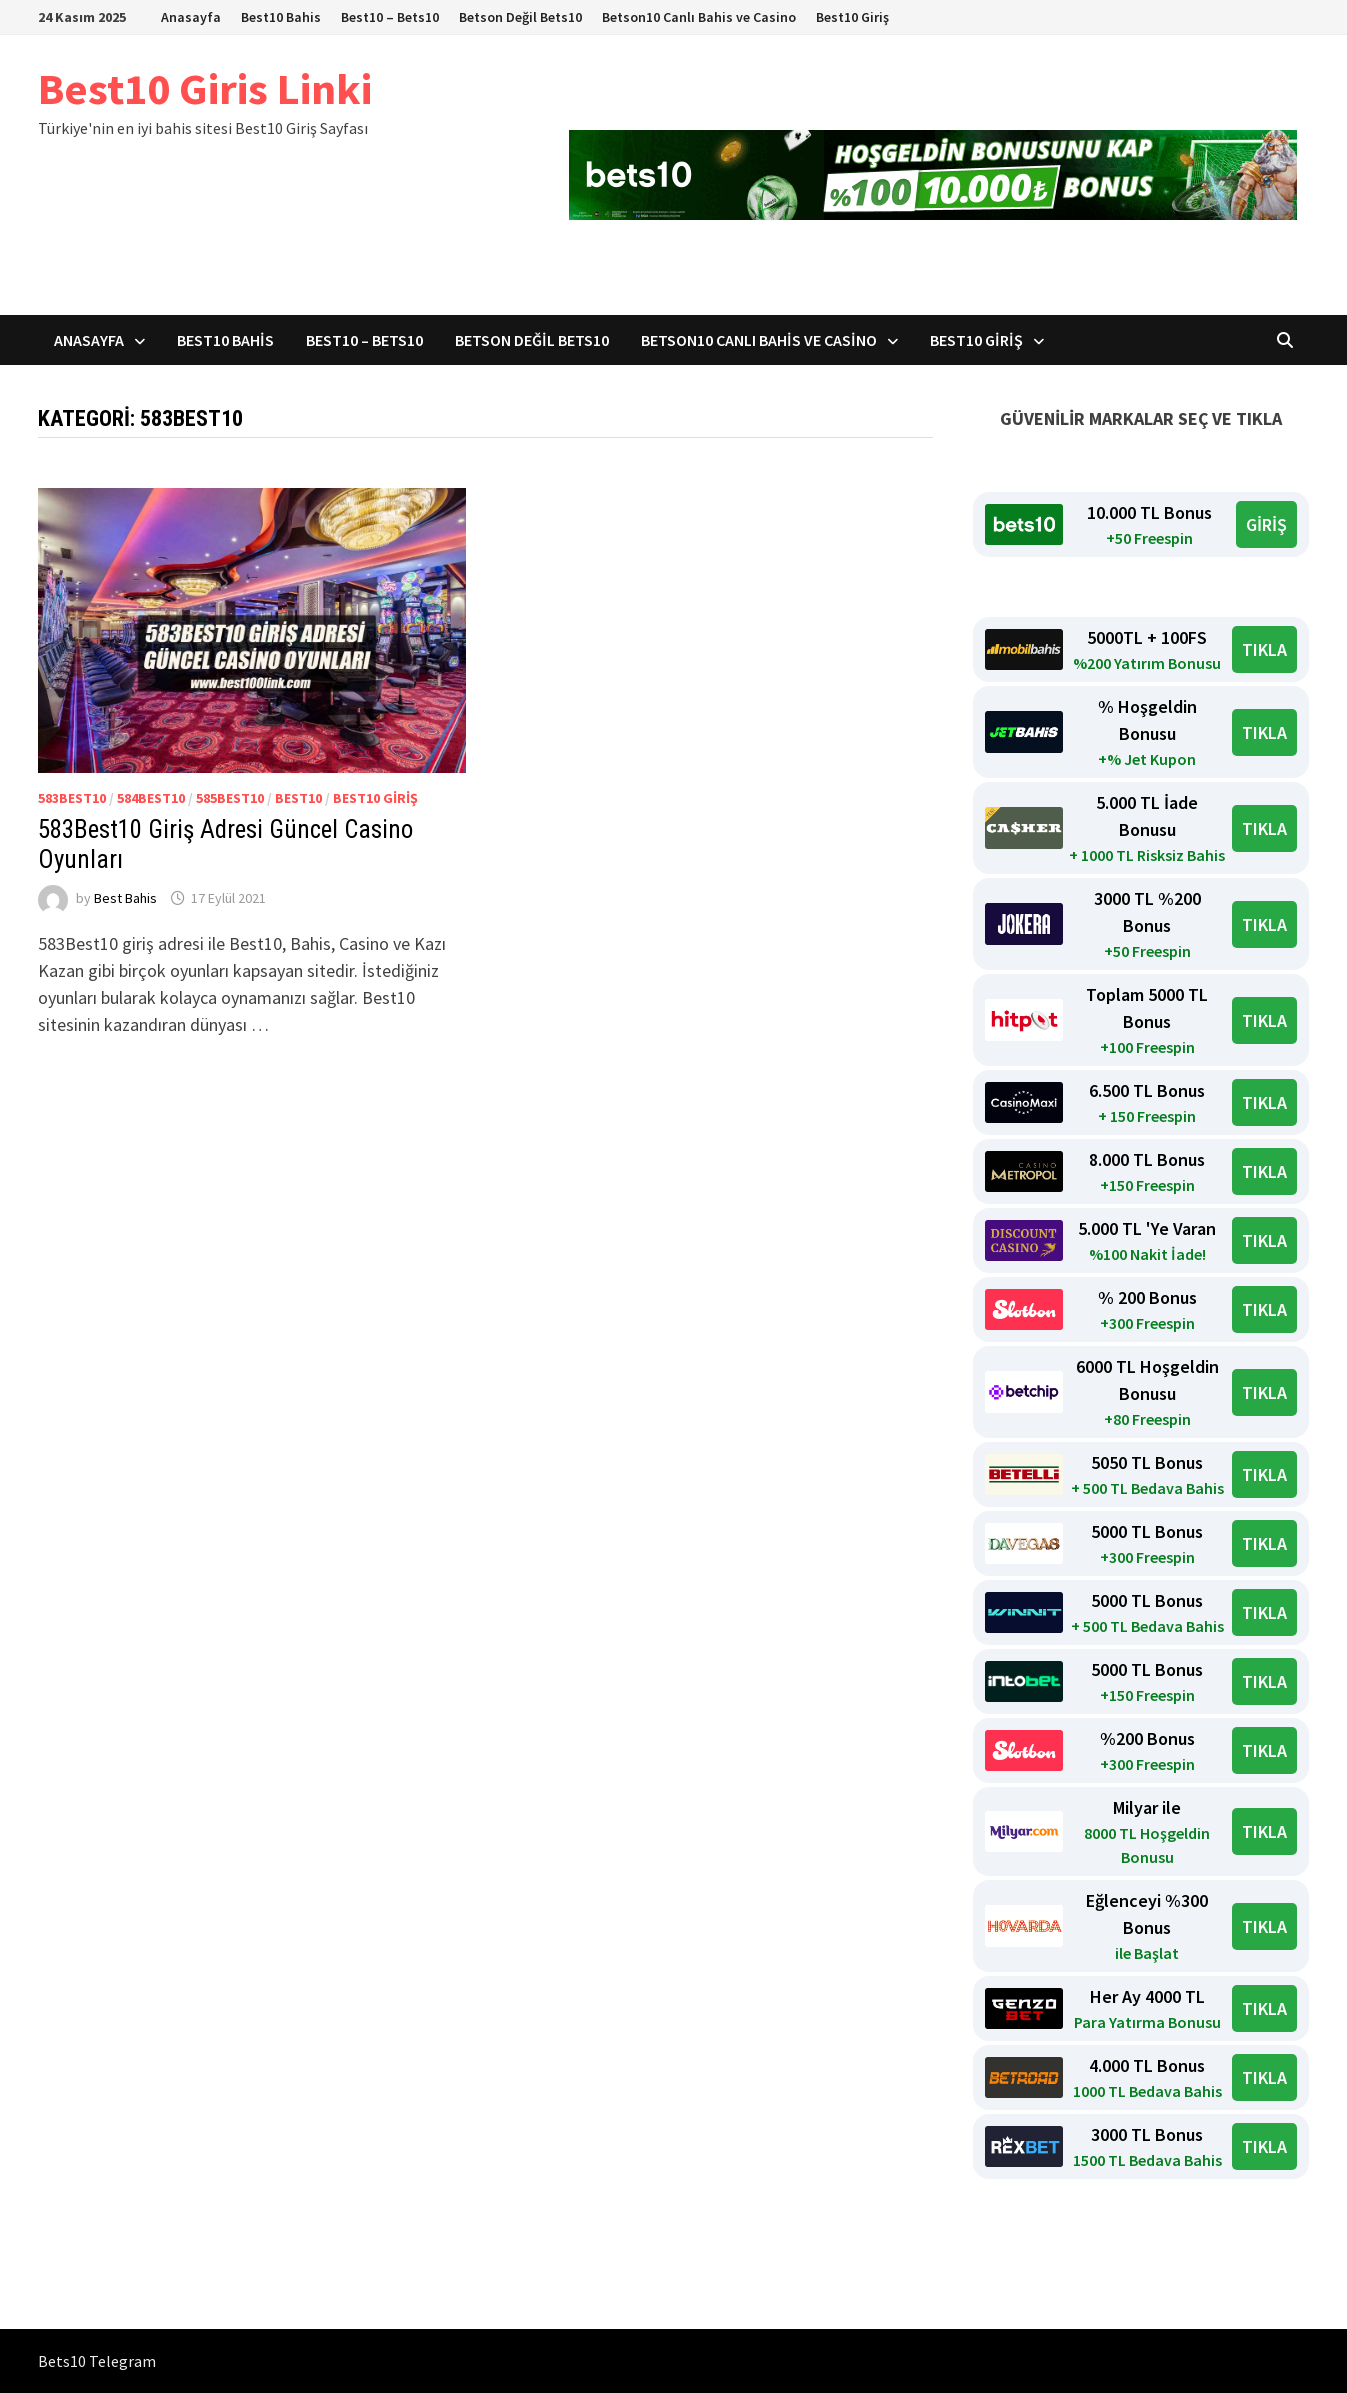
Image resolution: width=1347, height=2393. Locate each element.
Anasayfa (191, 17)
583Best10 (72, 798)
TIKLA (1264, 649)
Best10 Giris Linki (205, 88)
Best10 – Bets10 (390, 17)
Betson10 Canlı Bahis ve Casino (699, 17)
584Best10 (151, 798)
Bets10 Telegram (97, 2361)
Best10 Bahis (281, 17)
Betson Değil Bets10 (520, 17)
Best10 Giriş (852, 17)
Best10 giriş (375, 798)
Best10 (298, 798)
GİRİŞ (1266, 524)
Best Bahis (125, 898)
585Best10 (230, 798)
